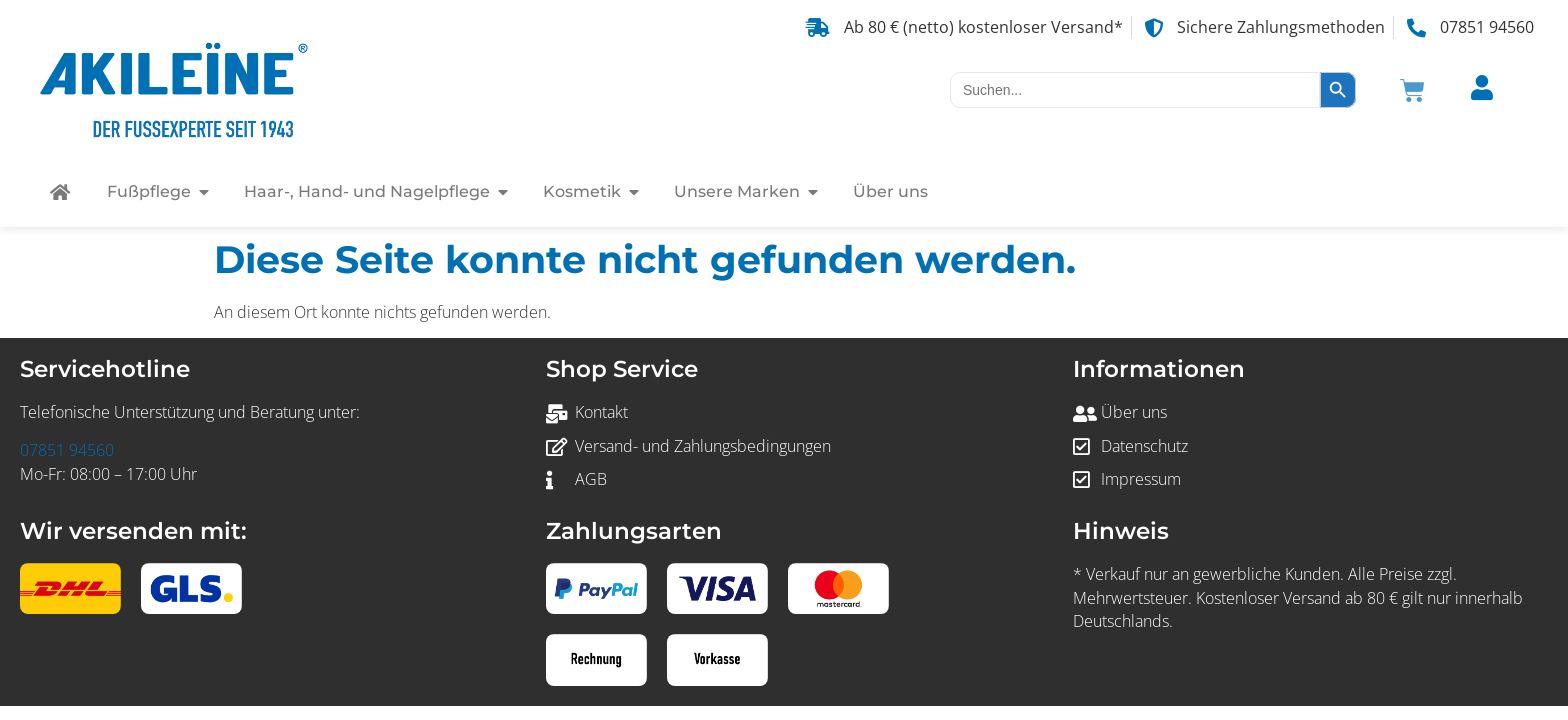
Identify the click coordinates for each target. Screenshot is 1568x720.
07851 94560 (67, 450)
